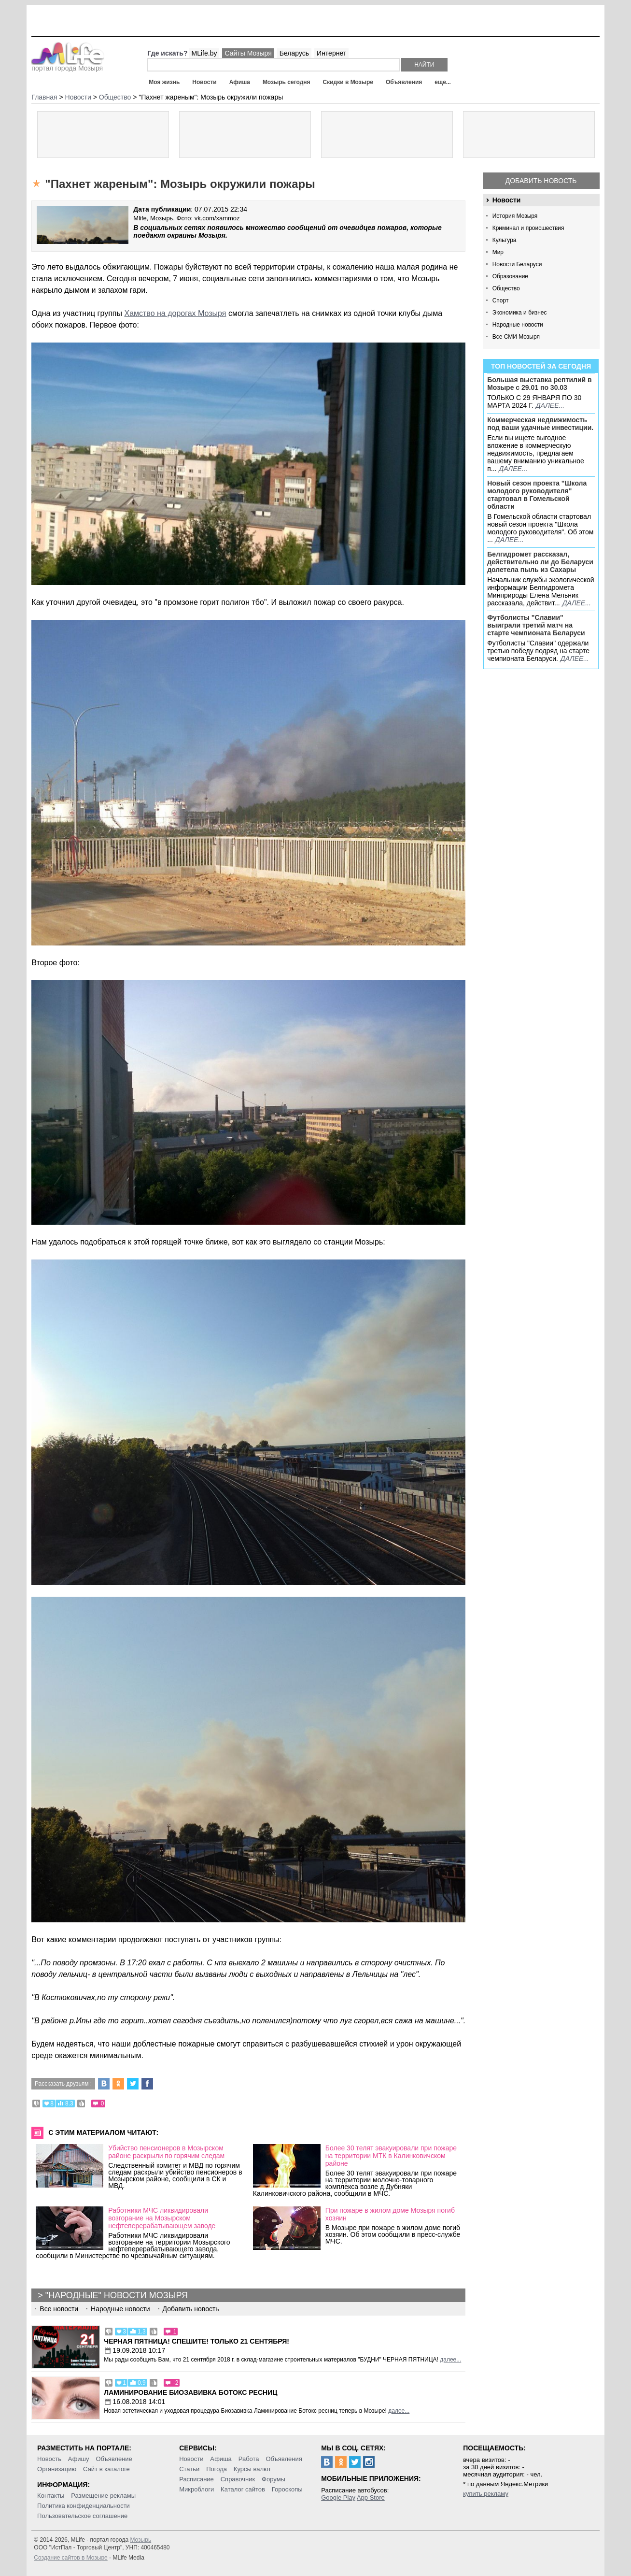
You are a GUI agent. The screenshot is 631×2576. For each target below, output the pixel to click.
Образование (510, 276)
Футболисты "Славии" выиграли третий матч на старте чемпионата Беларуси (536, 625)
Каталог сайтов (243, 2489)
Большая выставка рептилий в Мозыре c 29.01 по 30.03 (539, 383)
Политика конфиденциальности (83, 2505)
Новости (204, 82)
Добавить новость (541, 181)
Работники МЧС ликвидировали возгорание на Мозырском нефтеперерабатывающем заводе (161, 2218)
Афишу (78, 2458)
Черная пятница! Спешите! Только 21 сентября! (196, 2341)
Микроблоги (196, 2489)
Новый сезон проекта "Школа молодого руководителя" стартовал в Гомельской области (537, 494)
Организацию (56, 2469)
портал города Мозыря (67, 65)
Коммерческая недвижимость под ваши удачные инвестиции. (540, 423)
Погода (216, 2469)
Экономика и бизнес (519, 312)
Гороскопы (287, 2489)
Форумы (273, 2479)
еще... (442, 82)
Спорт (500, 300)
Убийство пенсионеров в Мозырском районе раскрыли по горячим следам (166, 2152)
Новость (49, 2458)
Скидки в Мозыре (348, 82)
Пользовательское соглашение (82, 2515)
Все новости (59, 2309)
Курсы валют (252, 2469)
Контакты (50, 2495)
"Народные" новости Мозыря (116, 2295)
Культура (504, 240)
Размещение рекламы (103, 2495)
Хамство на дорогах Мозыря (175, 313)
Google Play (338, 2497)
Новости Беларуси (517, 264)
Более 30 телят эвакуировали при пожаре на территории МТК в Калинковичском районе (391, 2155)
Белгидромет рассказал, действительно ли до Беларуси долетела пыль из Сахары (540, 561)
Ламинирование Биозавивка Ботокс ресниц (190, 2392)
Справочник (238, 2479)
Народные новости (517, 324)
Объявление (114, 2458)
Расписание (196, 2479)
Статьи (189, 2469)
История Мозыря (515, 216)
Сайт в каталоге (106, 2469)
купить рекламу (485, 2493)
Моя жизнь (164, 82)
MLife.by (204, 53)
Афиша (239, 82)
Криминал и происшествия (528, 228)
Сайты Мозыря (247, 53)
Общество (506, 288)
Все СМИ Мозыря (516, 336)
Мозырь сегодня (286, 82)
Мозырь (140, 2539)
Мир (498, 252)
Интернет (331, 53)
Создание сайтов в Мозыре (70, 2557)
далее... (550, 405)
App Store (371, 2497)
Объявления (404, 82)
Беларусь (294, 53)
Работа (248, 2458)
